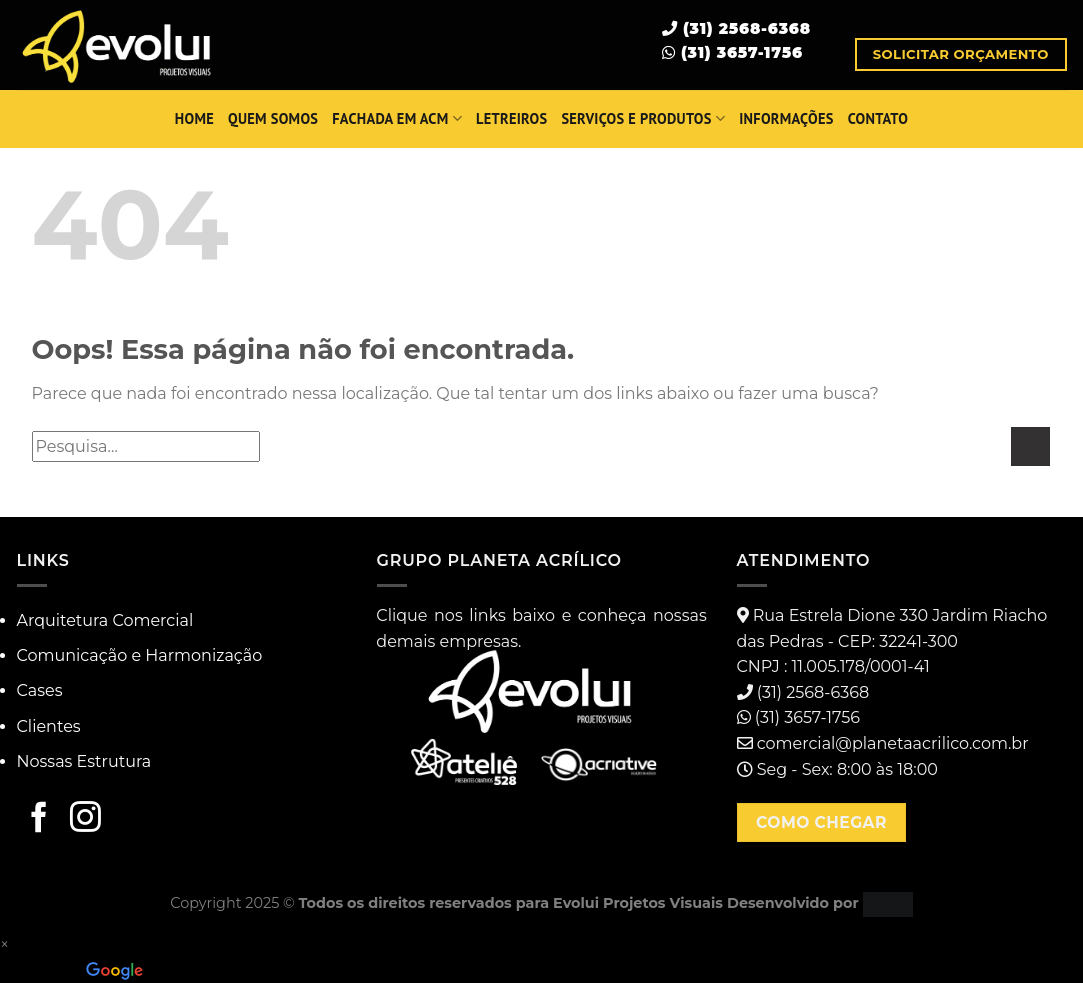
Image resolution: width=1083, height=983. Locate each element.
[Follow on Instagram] (85, 819)
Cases (40, 690)
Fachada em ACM (397, 119)
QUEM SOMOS (273, 118)
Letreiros (511, 118)
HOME (194, 118)
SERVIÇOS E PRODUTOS (643, 119)
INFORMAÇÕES (786, 118)
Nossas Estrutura (84, 761)
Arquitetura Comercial (105, 620)
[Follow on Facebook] (39, 819)
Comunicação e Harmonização (140, 655)
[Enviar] (1030, 446)
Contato (878, 118)
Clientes (49, 726)
